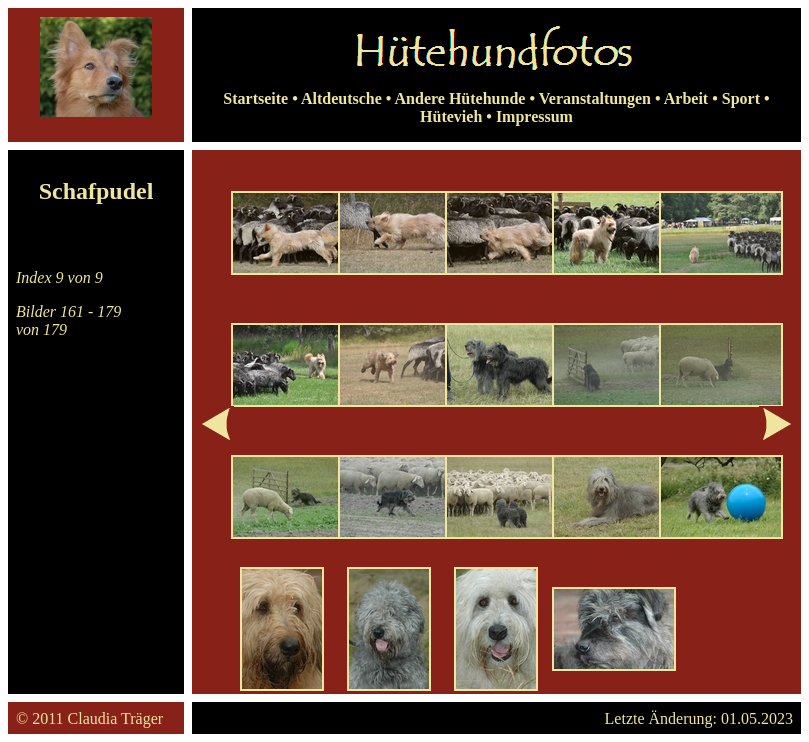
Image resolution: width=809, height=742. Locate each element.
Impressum (534, 116)
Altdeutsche (341, 98)
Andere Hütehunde (460, 98)
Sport (741, 98)
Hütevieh (451, 116)
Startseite (255, 98)
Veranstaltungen (595, 98)
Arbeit (686, 98)
